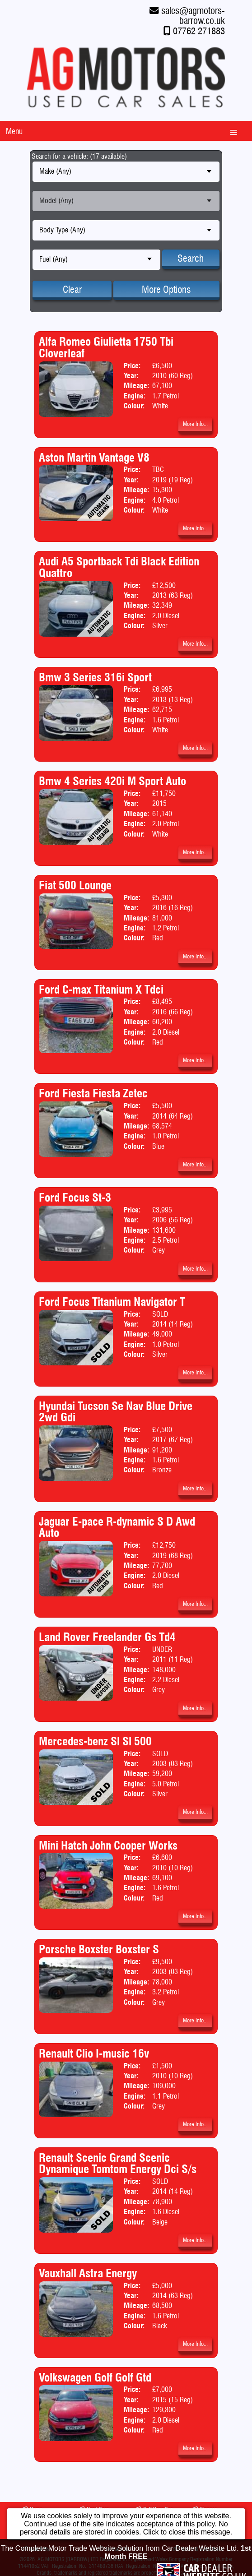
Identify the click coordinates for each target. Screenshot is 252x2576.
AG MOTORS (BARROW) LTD (67, 2559)
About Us (35, 2548)
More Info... (195, 424)
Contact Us (113, 2548)
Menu (14, 131)
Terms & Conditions (198, 2548)
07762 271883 (199, 31)
